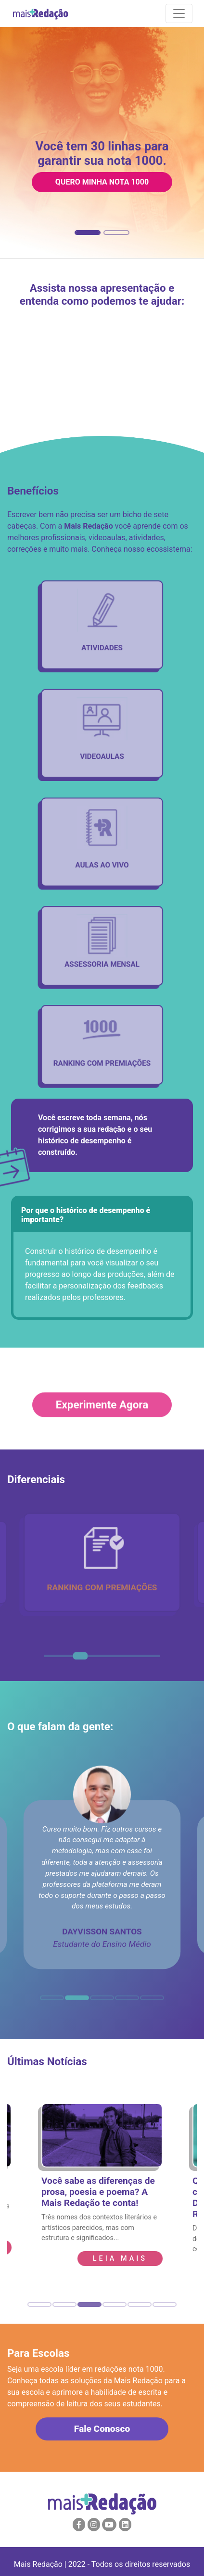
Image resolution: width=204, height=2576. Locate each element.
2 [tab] (63, 1659)
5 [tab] (107, 1659)
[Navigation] (179, 13)
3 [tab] (78, 1659)
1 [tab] (49, 1659)
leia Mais (120, 2258)
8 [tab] (150, 1659)
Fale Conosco (102, 2428)
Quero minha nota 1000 (102, 181)
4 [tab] (92, 1659)
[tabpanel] (102, 1562)
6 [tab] (121, 1659)
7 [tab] (135, 1659)
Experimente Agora (102, 1417)
